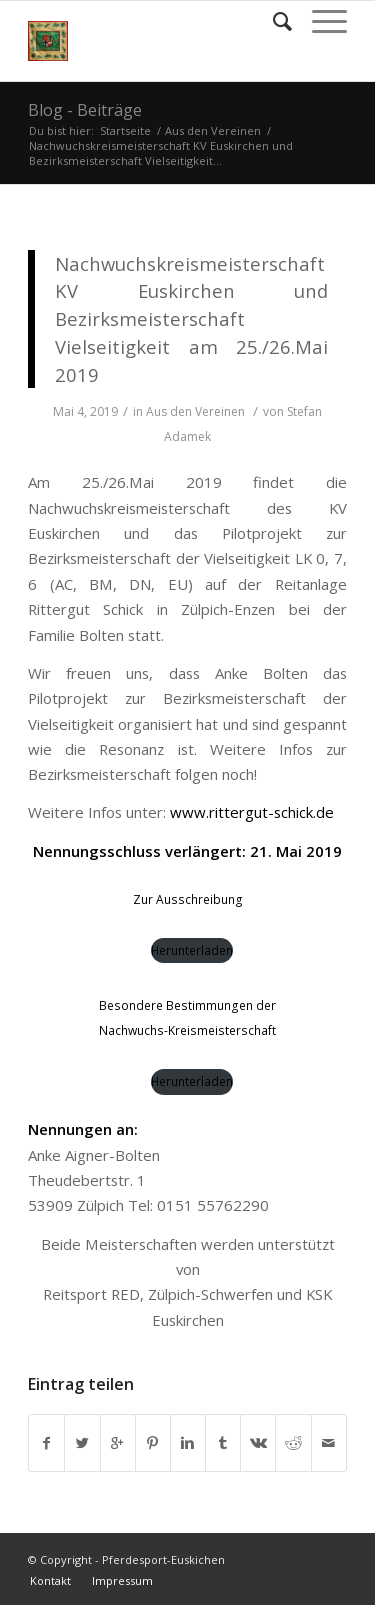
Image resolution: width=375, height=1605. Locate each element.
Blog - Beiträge (85, 110)
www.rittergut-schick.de (252, 812)
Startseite (125, 130)
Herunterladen (192, 950)
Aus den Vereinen (213, 130)
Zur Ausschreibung (188, 899)
